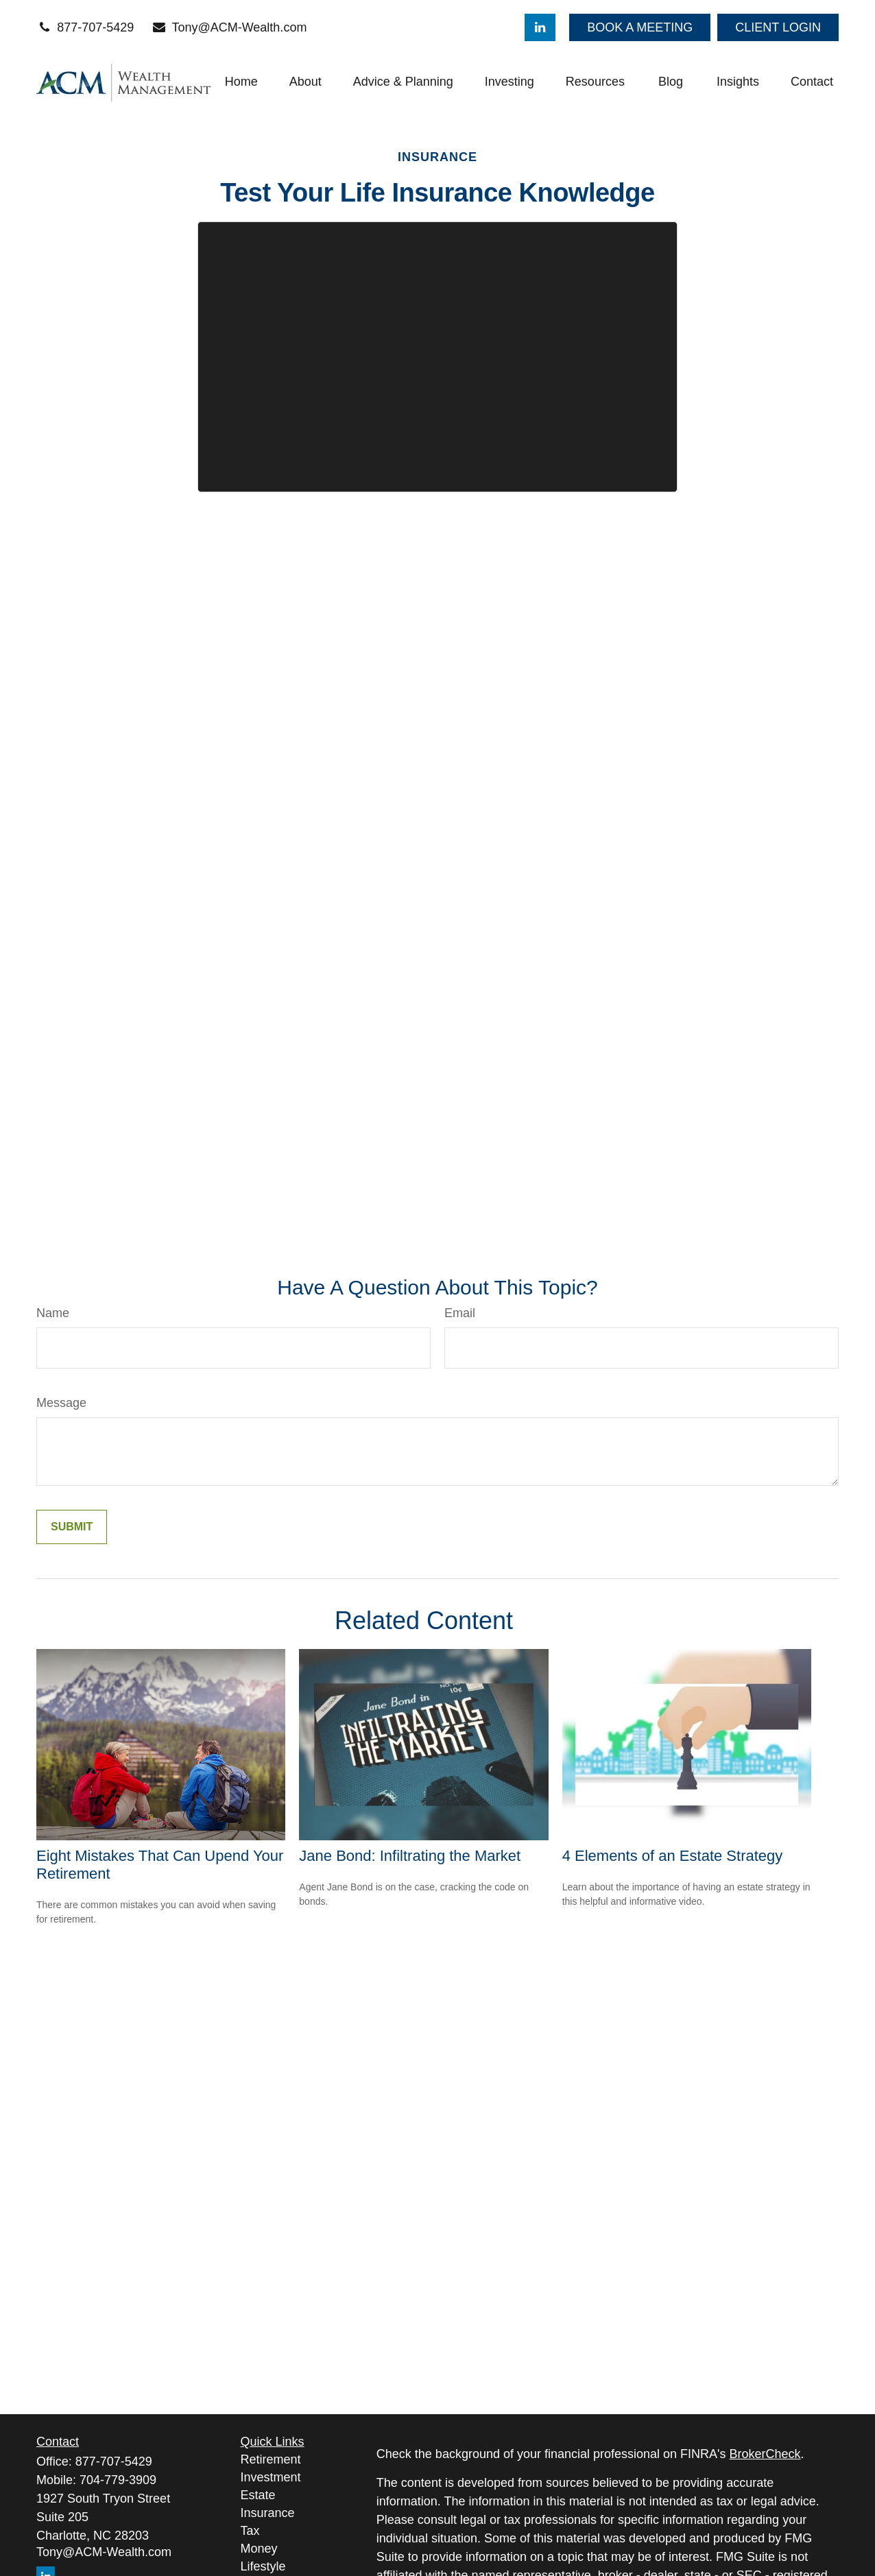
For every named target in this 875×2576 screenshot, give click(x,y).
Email (459, 1313)
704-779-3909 (118, 2480)
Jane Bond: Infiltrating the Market (409, 1855)
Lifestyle (263, 2566)
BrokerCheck (765, 2454)
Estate (258, 2495)
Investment (271, 2477)
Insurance (268, 2513)
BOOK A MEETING (640, 27)
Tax (250, 2531)
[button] (241, 82)
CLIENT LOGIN (778, 27)
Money (259, 2548)
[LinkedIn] (540, 27)
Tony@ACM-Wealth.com (229, 27)
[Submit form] (71, 1527)
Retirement (271, 2459)
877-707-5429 (85, 27)
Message (61, 1403)
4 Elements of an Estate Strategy (672, 1855)
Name (52, 1313)
